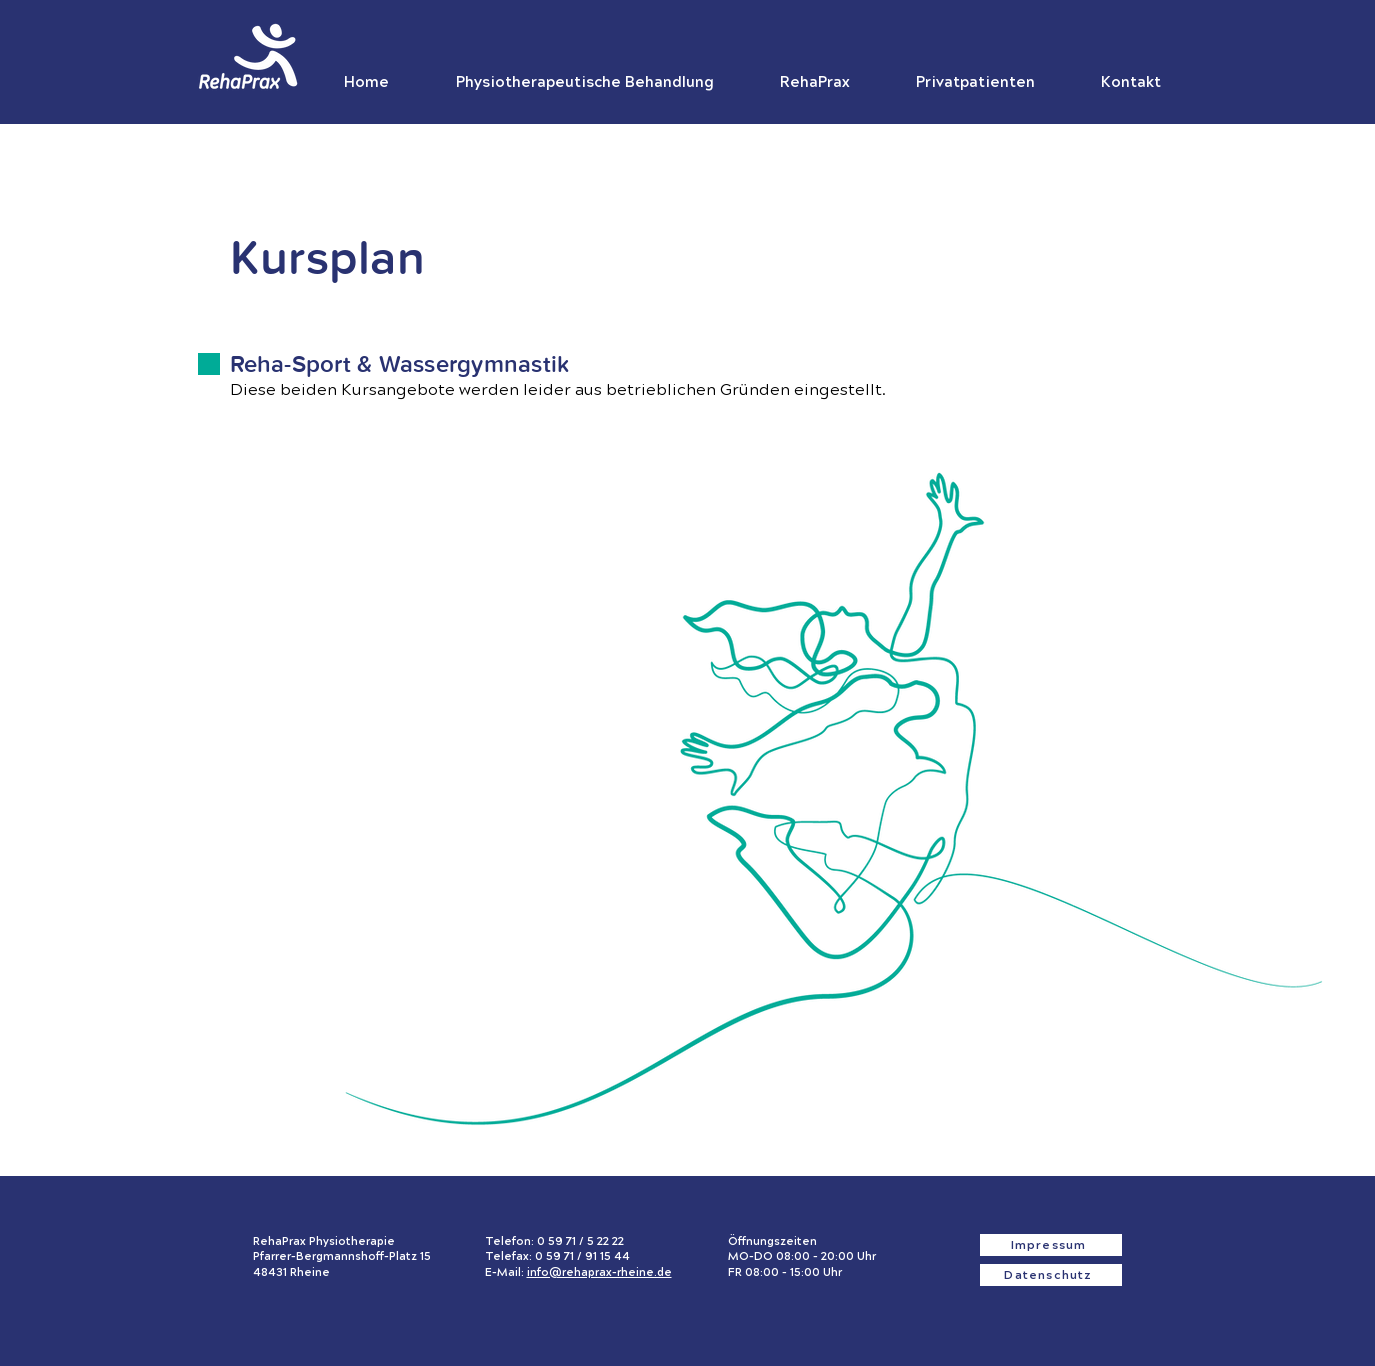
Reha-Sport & (304, 364)
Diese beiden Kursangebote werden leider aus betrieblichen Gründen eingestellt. (558, 389)
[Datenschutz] (1051, 1275)
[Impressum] (1051, 1245)
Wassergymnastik (475, 364)
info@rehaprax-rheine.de (599, 1272)
